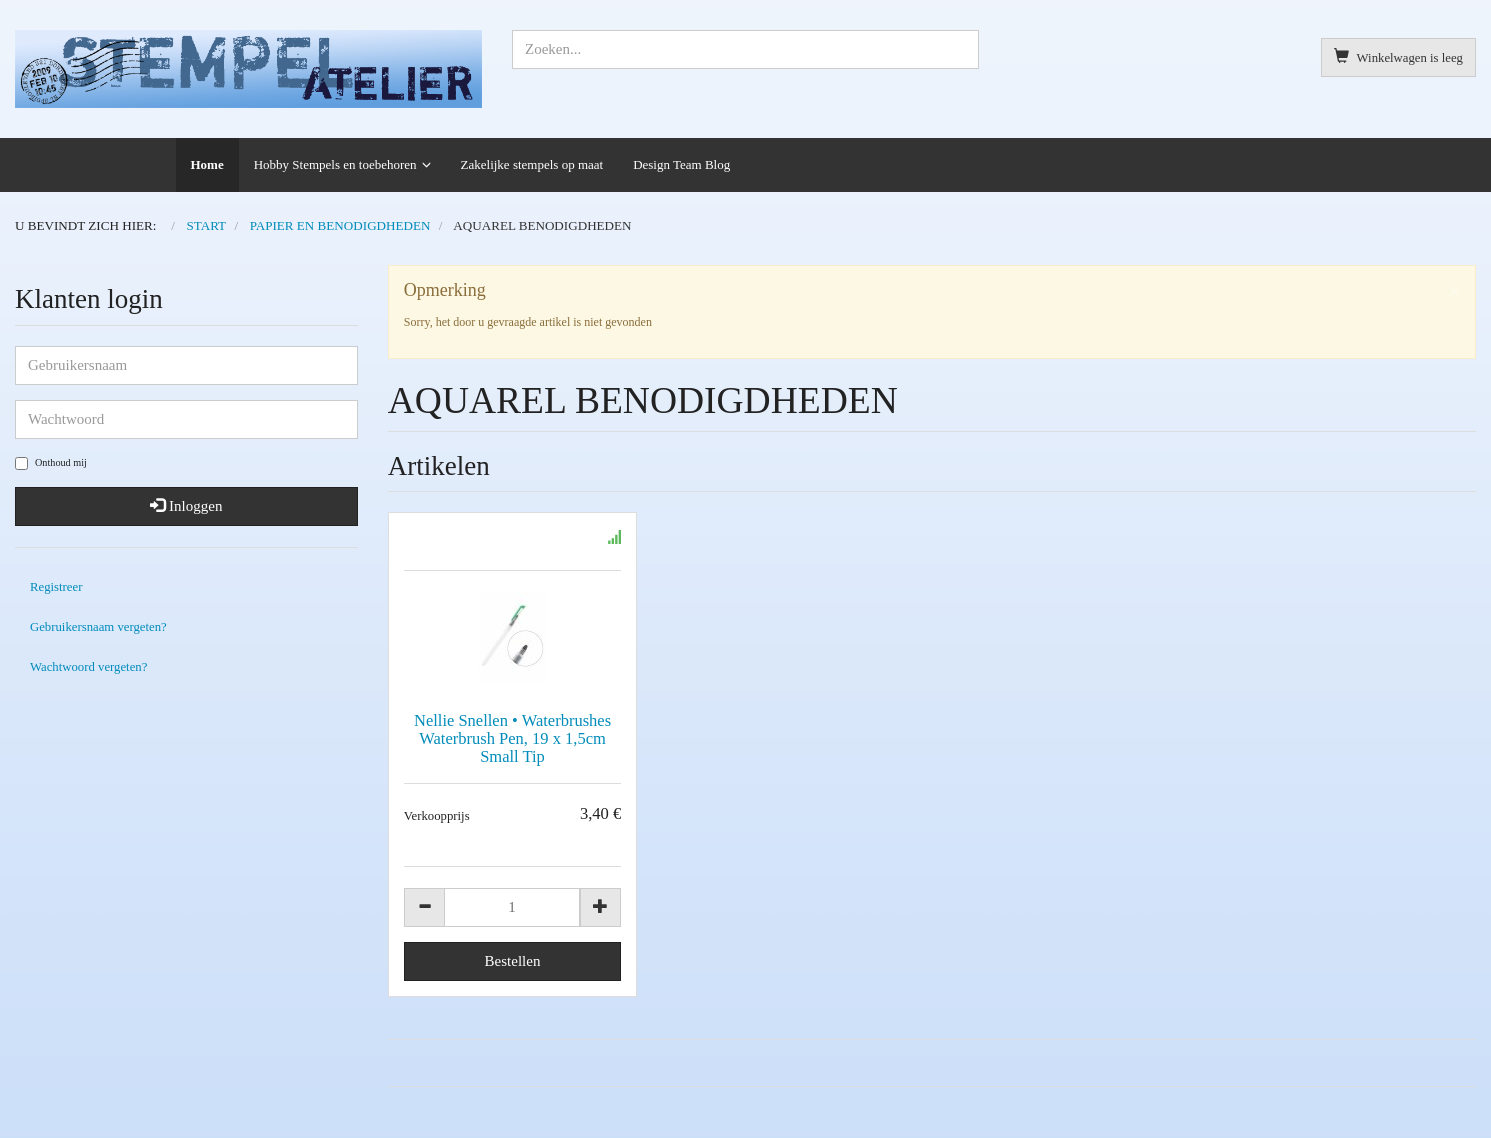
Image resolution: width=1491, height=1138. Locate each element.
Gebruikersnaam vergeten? (98, 627)
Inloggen (186, 506)
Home (207, 164)
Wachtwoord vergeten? (88, 667)
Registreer (56, 587)
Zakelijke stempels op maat (532, 164)
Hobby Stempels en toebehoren (335, 164)
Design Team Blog (681, 164)
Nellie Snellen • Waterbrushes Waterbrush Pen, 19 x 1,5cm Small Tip (512, 738)
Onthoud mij (51, 463)
